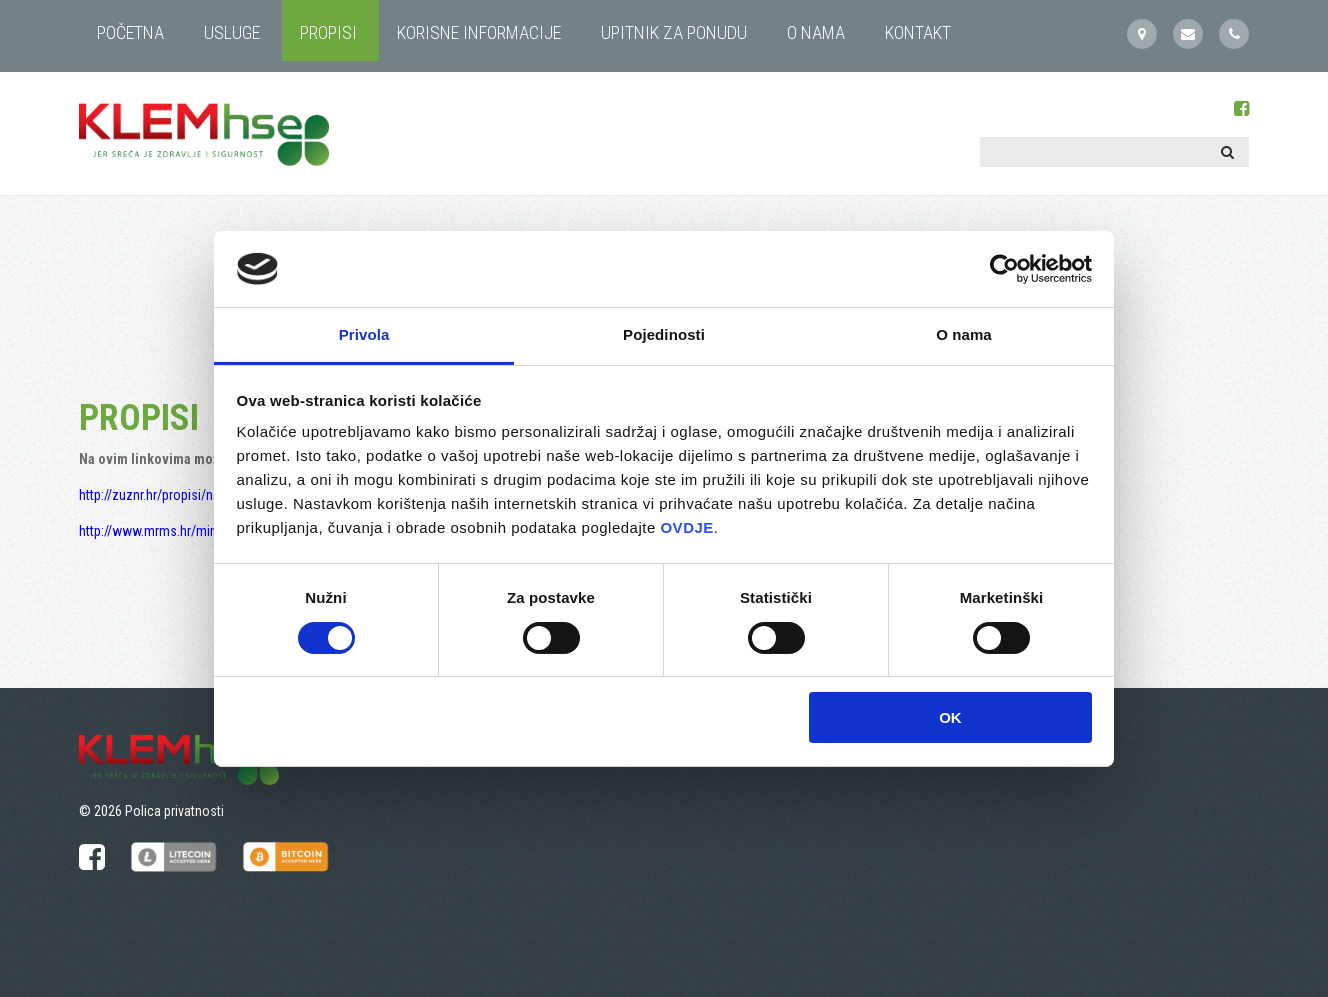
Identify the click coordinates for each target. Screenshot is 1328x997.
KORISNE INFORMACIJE (479, 32)
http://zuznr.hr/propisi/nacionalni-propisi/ (196, 495)
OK (950, 717)
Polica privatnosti (174, 811)
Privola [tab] (364, 334)
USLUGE (232, 32)
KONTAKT (918, 32)
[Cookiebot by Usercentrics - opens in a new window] (1004, 269)
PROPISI (328, 32)
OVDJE (686, 527)
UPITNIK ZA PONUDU (674, 32)
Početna (130, 32)
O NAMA (816, 32)
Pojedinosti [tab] (664, 334)
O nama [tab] (964, 334)
